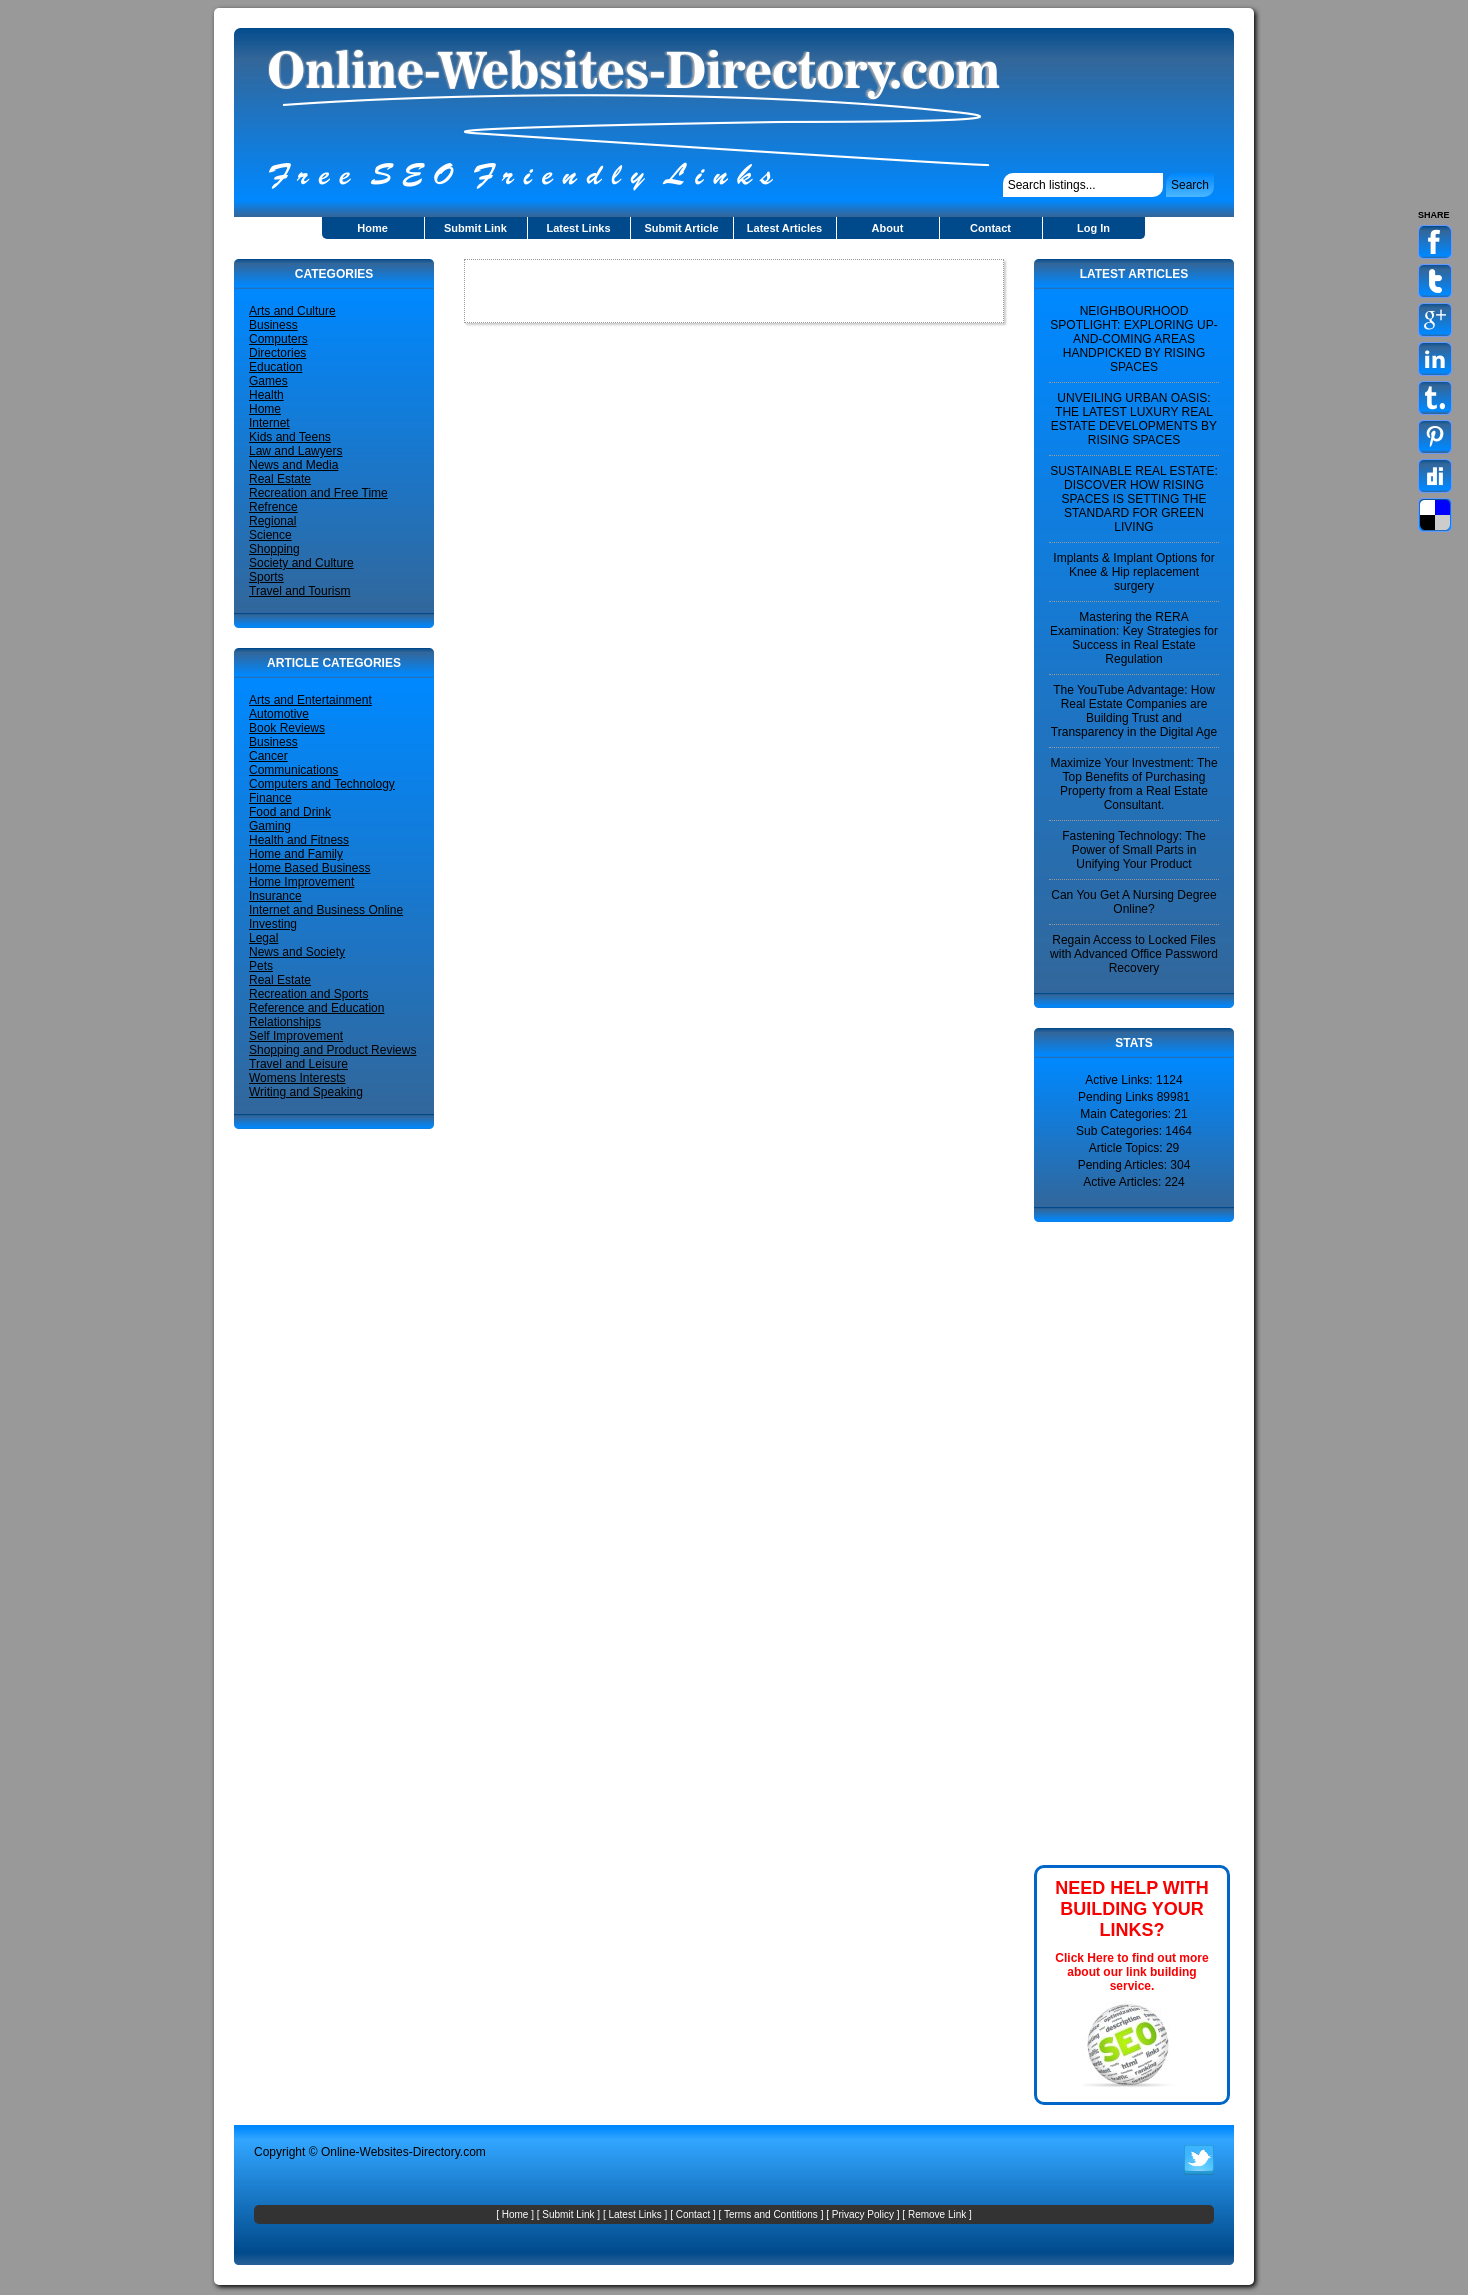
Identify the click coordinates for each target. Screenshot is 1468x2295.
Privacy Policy (863, 2214)
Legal (263, 938)
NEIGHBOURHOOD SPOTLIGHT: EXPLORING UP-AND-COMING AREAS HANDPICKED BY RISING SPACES (1133, 339)
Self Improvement (296, 1036)
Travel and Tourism (299, 591)
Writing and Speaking (306, 1092)
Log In (1093, 228)
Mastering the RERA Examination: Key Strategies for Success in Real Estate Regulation (1134, 638)
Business (273, 325)
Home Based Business (309, 868)
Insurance (275, 896)
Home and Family (296, 854)
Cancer (268, 756)
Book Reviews (287, 728)
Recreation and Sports (308, 994)
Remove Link (937, 2214)
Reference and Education (316, 1008)
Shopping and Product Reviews (332, 1050)
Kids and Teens (290, 437)
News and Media (293, 465)
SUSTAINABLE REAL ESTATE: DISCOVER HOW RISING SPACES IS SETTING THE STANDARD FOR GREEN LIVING (1134, 499)
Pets (261, 966)
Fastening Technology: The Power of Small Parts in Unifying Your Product (1134, 850)
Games (268, 381)
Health (266, 395)
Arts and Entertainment (310, 700)
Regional (272, 521)
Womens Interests (297, 1078)
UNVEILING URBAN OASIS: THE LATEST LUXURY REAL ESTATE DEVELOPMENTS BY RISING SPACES (1134, 419)
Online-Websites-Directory (390, 2152)
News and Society (297, 952)
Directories (277, 353)
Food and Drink (290, 812)
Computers (278, 339)
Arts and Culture (292, 311)
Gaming (270, 826)
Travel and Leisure (298, 1064)
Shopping (274, 549)
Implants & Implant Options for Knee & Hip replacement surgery (1133, 572)
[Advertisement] (1094, 1542)
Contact (990, 228)
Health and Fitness (299, 840)
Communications (293, 770)
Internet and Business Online (326, 910)
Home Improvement (301, 882)
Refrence (273, 507)
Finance (270, 798)
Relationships (285, 1022)
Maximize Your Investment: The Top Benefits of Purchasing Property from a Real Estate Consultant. (1133, 784)
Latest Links (578, 228)
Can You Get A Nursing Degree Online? (1133, 902)
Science (270, 535)
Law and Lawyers (295, 451)
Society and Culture (301, 563)
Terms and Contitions (771, 2214)
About (888, 228)
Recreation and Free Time (318, 493)
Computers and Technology (322, 784)
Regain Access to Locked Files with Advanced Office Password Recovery (1134, 954)
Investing (273, 924)
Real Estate (280, 479)
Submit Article (681, 228)
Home (372, 228)
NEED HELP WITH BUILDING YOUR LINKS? (1132, 1909)
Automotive (279, 714)
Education (275, 367)
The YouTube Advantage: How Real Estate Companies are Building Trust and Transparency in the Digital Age (1134, 711)
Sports (266, 577)
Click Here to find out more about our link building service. (1131, 1972)
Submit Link (475, 228)
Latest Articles (784, 228)
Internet (269, 423)
